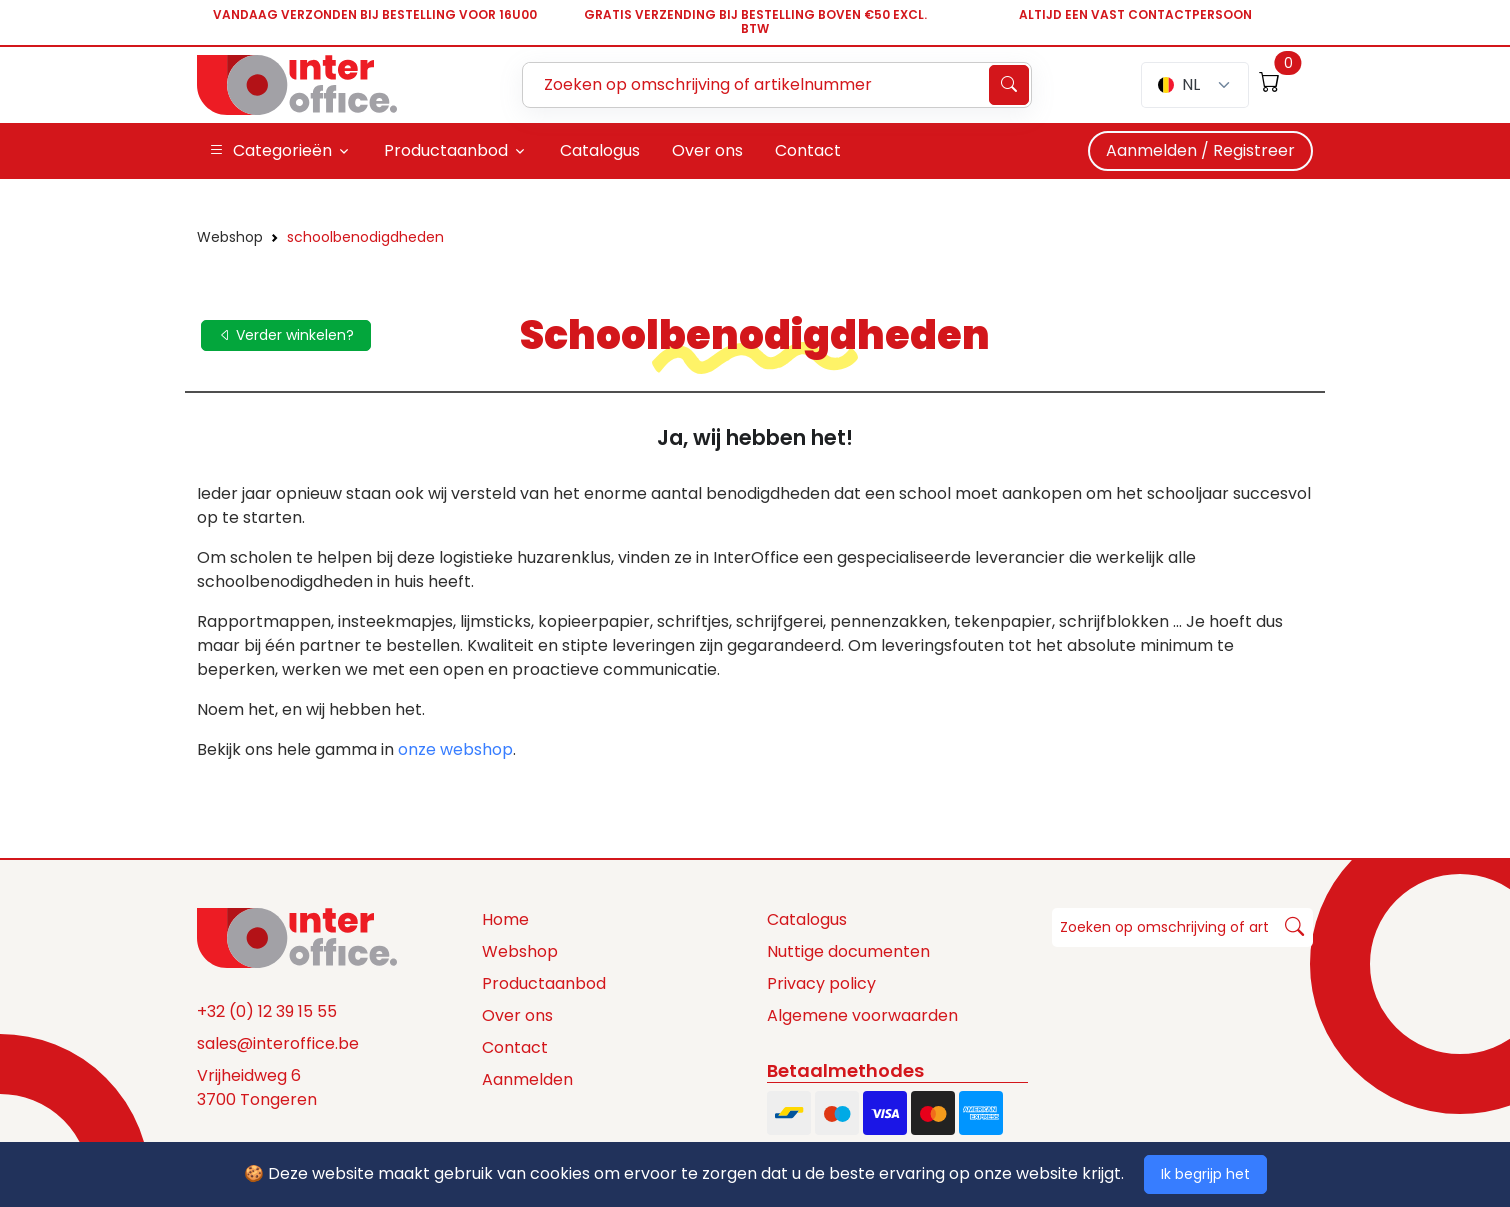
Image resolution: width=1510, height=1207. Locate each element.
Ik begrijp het (1205, 1174)
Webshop (230, 237)
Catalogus (807, 919)
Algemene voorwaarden (862, 1015)
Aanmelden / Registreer (1200, 150)
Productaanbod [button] (446, 150)
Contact (515, 1047)
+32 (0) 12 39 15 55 (267, 1011)
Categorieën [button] (270, 151)
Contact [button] (808, 150)
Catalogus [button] (600, 150)
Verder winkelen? (286, 335)
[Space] (297, 937)
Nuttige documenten (848, 951)
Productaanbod (544, 983)
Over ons (517, 1015)
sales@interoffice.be (278, 1043)
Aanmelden (527, 1079)
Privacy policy (821, 983)
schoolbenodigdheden (365, 237)
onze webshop (455, 749)
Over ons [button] (707, 150)
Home (505, 919)
